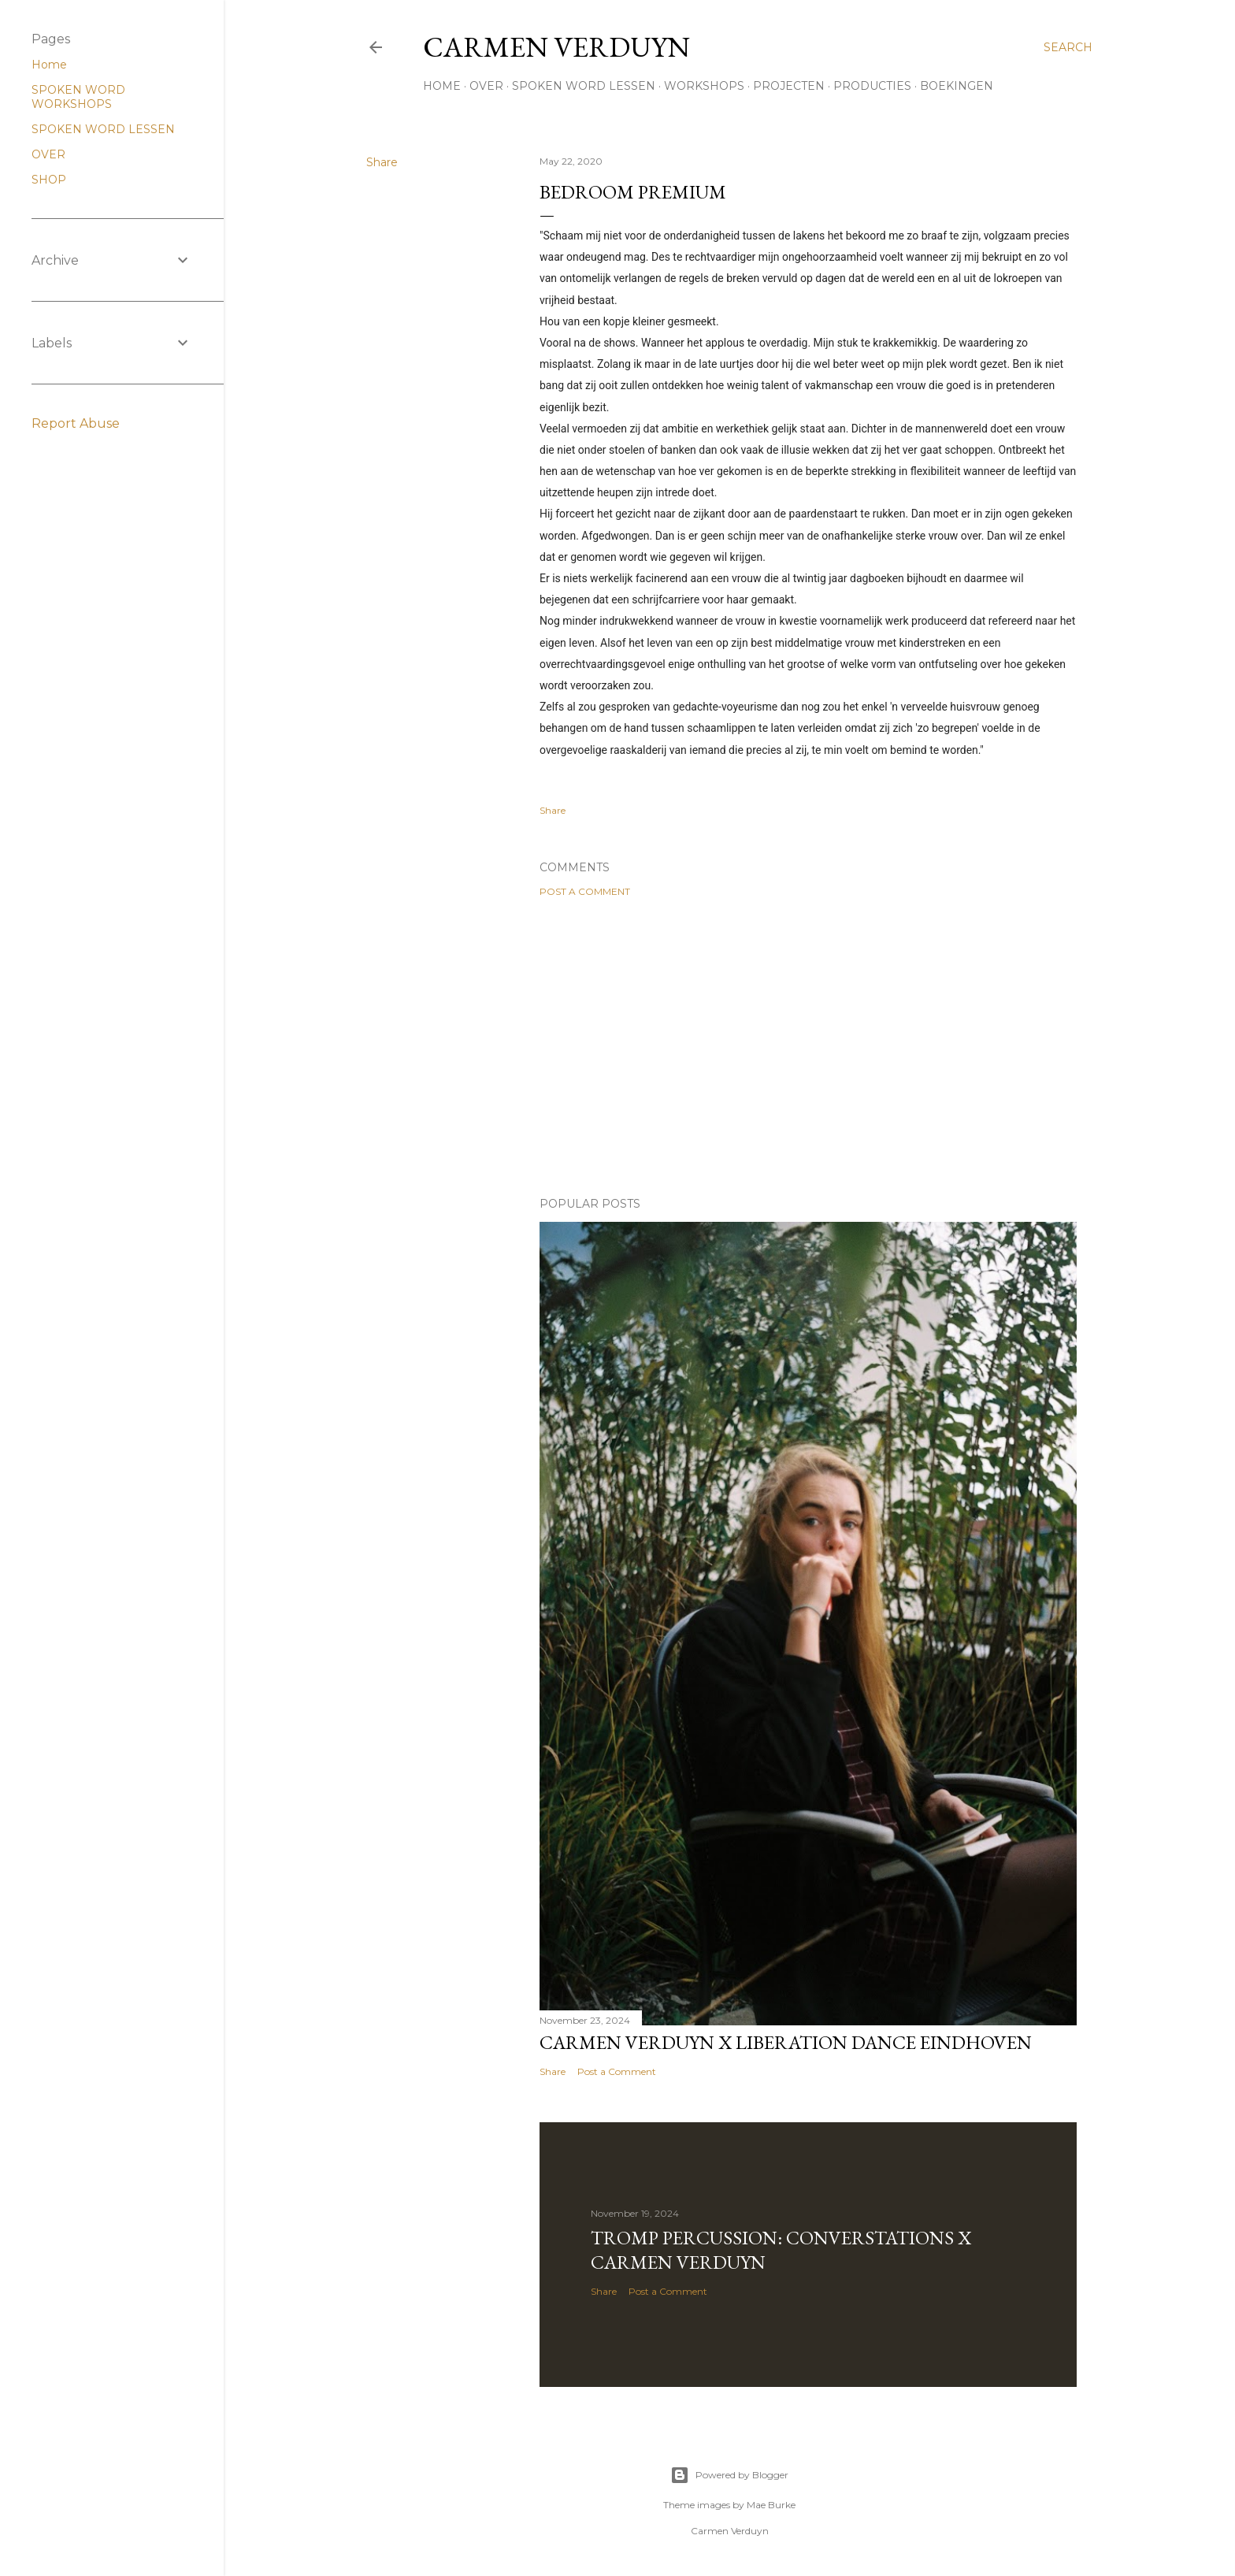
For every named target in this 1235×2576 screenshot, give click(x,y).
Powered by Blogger (729, 2475)
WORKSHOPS (704, 86)
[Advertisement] (808, 1047)
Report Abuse (76, 423)
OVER (486, 86)
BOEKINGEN (956, 86)
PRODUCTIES (872, 86)
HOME (442, 86)
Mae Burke (771, 2505)
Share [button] (382, 162)
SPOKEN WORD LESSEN (583, 86)
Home (49, 65)
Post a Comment (585, 891)
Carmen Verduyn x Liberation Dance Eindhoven (786, 2042)
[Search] (1068, 47)
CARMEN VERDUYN (556, 46)
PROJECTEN (789, 86)
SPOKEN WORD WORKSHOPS (78, 97)
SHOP (49, 180)
